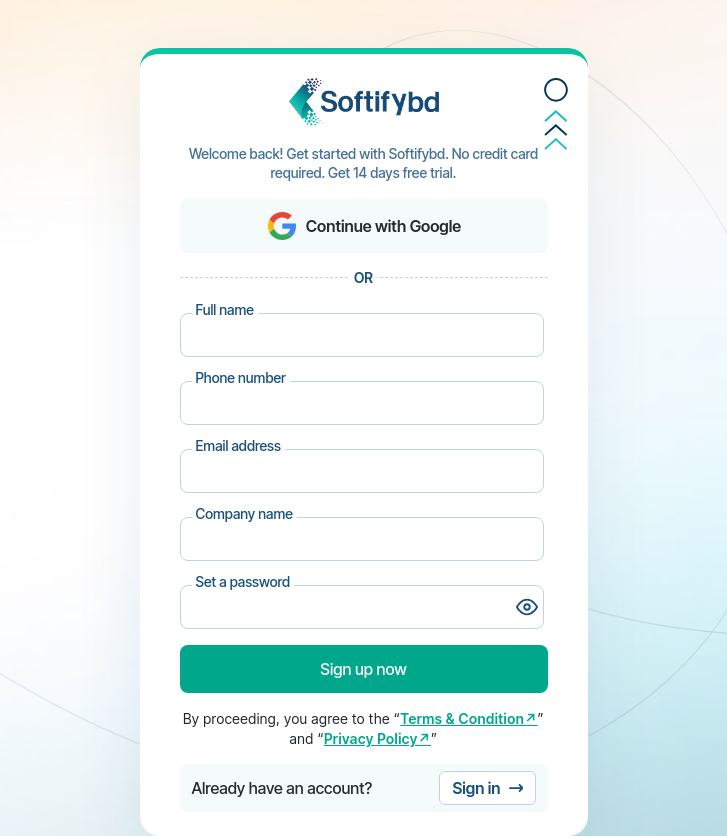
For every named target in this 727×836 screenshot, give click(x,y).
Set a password (243, 581)
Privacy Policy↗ (377, 738)
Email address (238, 445)
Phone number (241, 377)
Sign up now (363, 669)
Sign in (487, 788)
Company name (244, 513)
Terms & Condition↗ (468, 718)
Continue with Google (363, 226)
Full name (225, 309)
